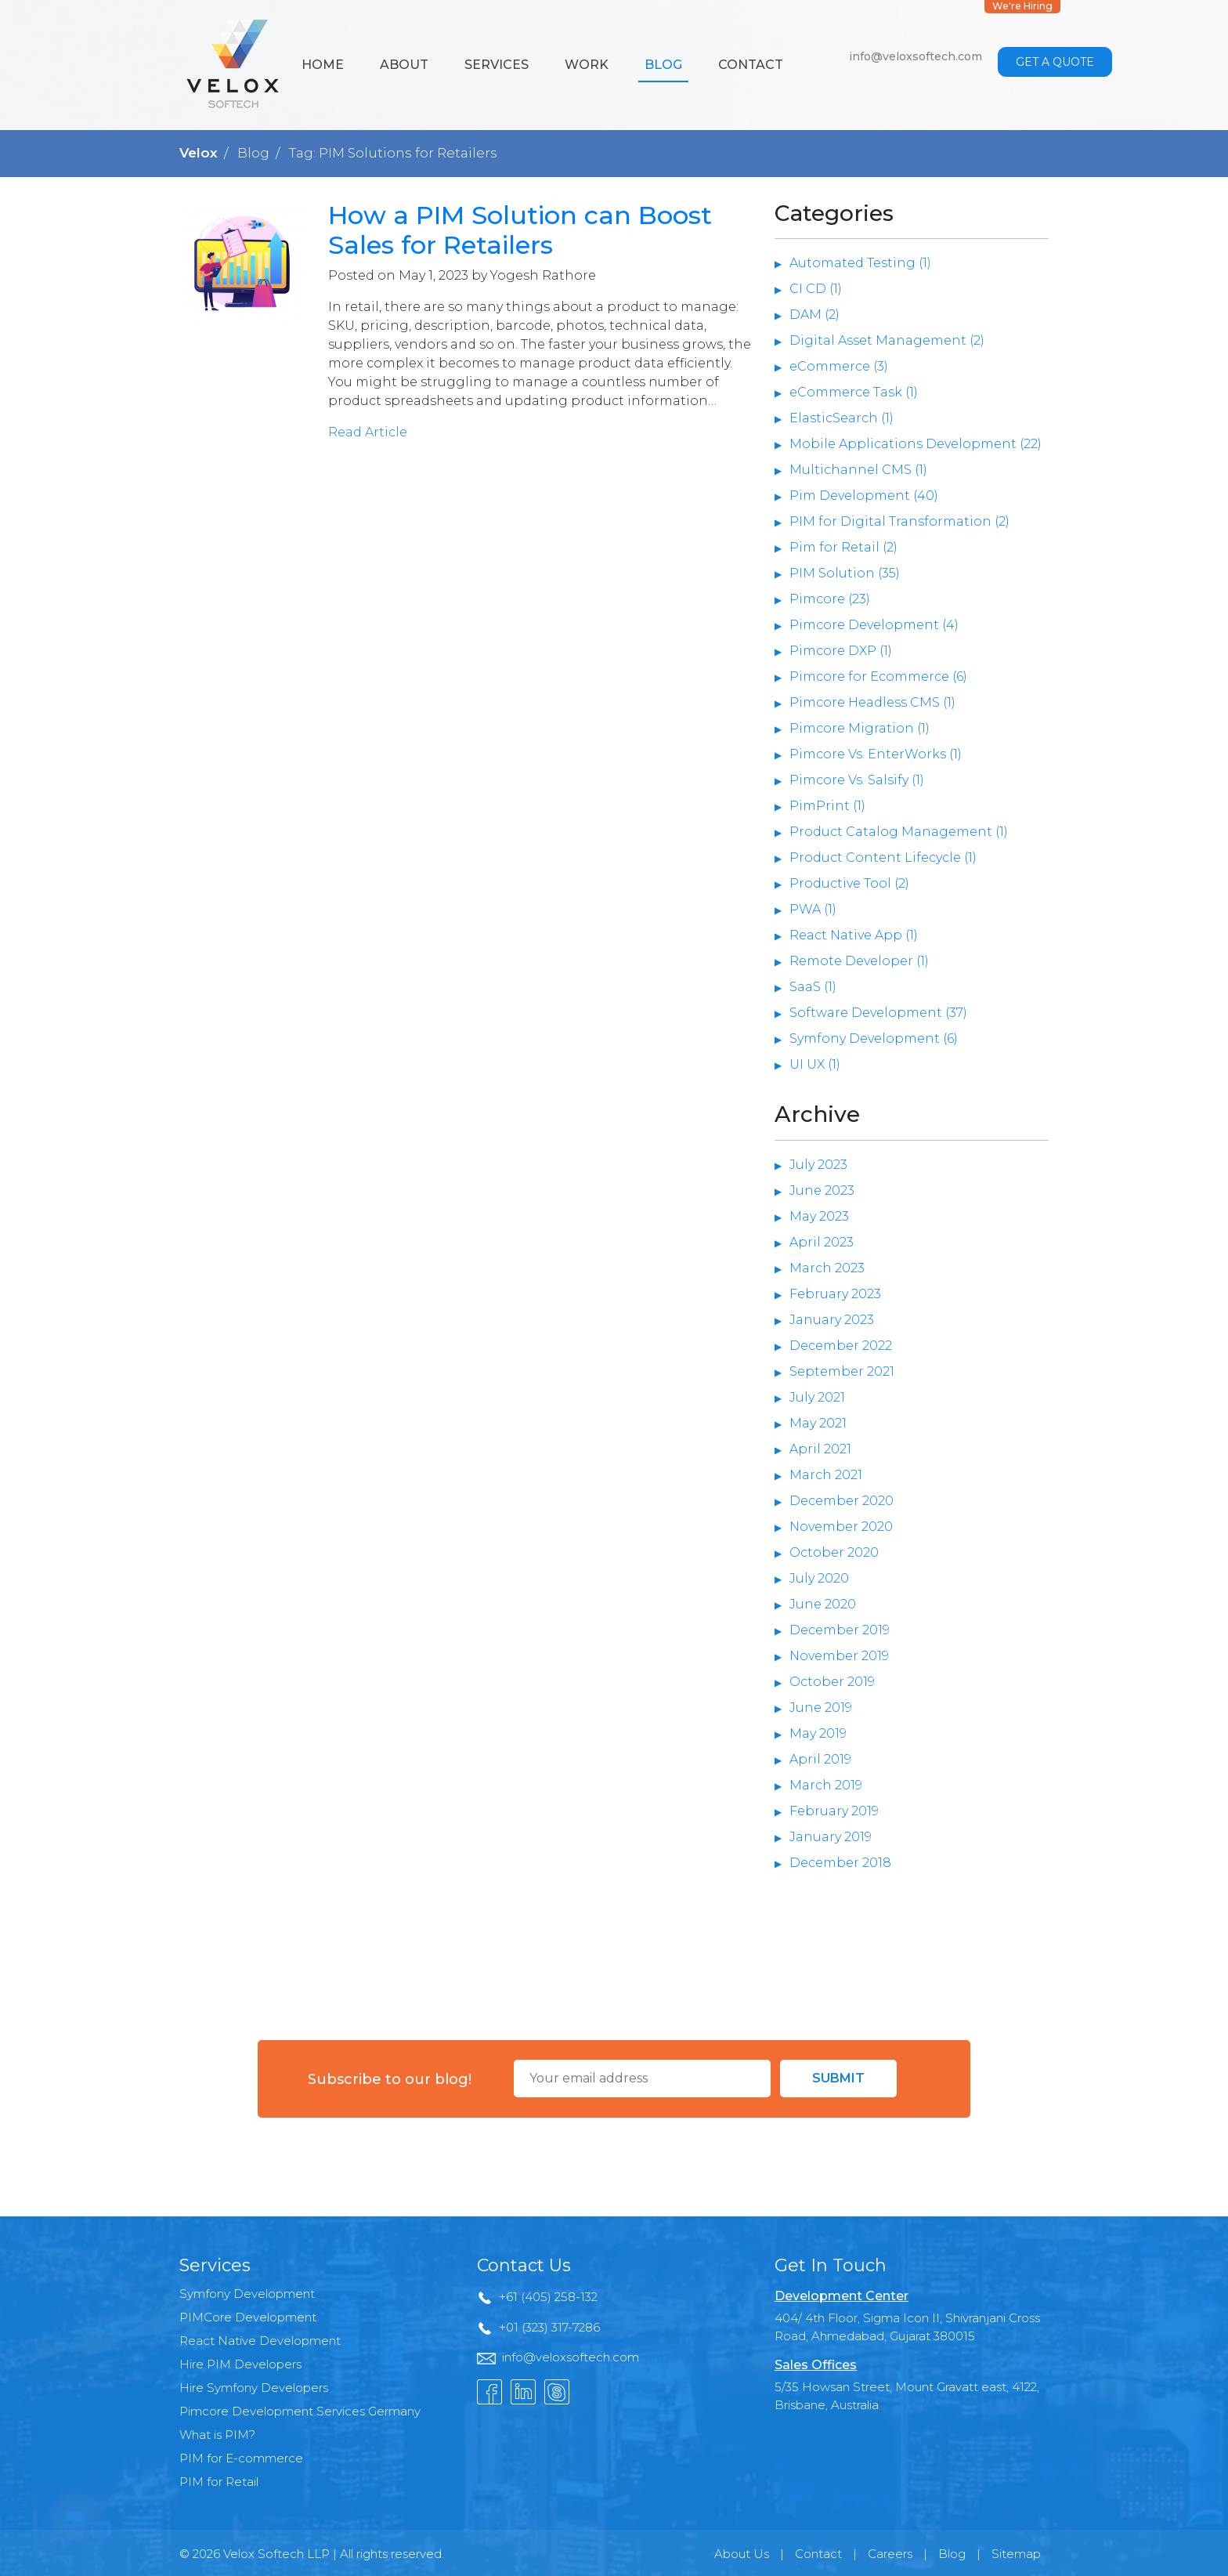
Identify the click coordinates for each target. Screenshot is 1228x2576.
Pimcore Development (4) (874, 624)
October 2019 (832, 1681)
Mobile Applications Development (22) (915, 443)
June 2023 (821, 1190)
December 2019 (839, 1630)
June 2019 (820, 1707)
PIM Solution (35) (844, 573)
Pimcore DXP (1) (840, 650)
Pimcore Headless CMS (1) (872, 702)
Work (587, 64)
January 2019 (830, 1836)
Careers (890, 2553)
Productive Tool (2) (849, 883)
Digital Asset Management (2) (886, 340)
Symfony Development (247, 2293)
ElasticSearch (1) (841, 418)
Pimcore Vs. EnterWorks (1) (875, 754)
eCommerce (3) (838, 366)
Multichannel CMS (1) (858, 469)
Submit (838, 2078)
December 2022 (840, 1345)
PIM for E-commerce (241, 2458)
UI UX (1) (814, 1064)
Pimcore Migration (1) (859, 728)
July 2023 (818, 1164)
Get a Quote (1055, 62)
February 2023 (835, 1293)
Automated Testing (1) (860, 262)
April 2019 (820, 1759)
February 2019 (834, 1811)
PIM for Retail (218, 2481)
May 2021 (818, 1423)
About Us (741, 2553)
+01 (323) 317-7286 (549, 2327)
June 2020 (822, 1604)
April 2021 (820, 1449)
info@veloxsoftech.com (915, 56)
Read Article (367, 432)
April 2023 (821, 1242)
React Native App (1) (853, 935)
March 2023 (827, 1268)
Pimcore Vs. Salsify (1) (856, 779)
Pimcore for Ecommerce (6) (878, 676)
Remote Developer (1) (859, 960)
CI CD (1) (815, 288)
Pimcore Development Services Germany (300, 2411)
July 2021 (817, 1397)
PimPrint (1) (827, 805)
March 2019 (825, 1785)
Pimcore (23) (829, 599)
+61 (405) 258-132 (548, 2296)
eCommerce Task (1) (853, 392)
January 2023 (831, 1319)
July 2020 (819, 1578)
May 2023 (819, 1216)
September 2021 (841, 1371)
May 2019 (818, 1733)
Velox (198, 153)
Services (496, 64)
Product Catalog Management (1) (898, 831)
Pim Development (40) (863, 495)
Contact (750, 64)
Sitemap (1016, 2553)
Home (323, 64)
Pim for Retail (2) (843, 547)
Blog (663, 64)
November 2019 (839, 1655)
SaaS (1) (812, 986)
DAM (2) (814, 314)
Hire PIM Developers (240, 2364)
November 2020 (841, 1526)
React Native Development (260, 2340)
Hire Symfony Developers (253, 2387)
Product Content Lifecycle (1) (883, 857)
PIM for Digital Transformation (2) (899, 521)
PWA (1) (812, 909)
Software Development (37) (878, 1012)
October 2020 (834, 1552)
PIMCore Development (247, 2317)
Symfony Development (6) (873, 1038)
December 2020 (841, 1500)
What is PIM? (217, 2434)
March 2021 (825, 1474)
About (404, 64)
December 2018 (840, 1862)
